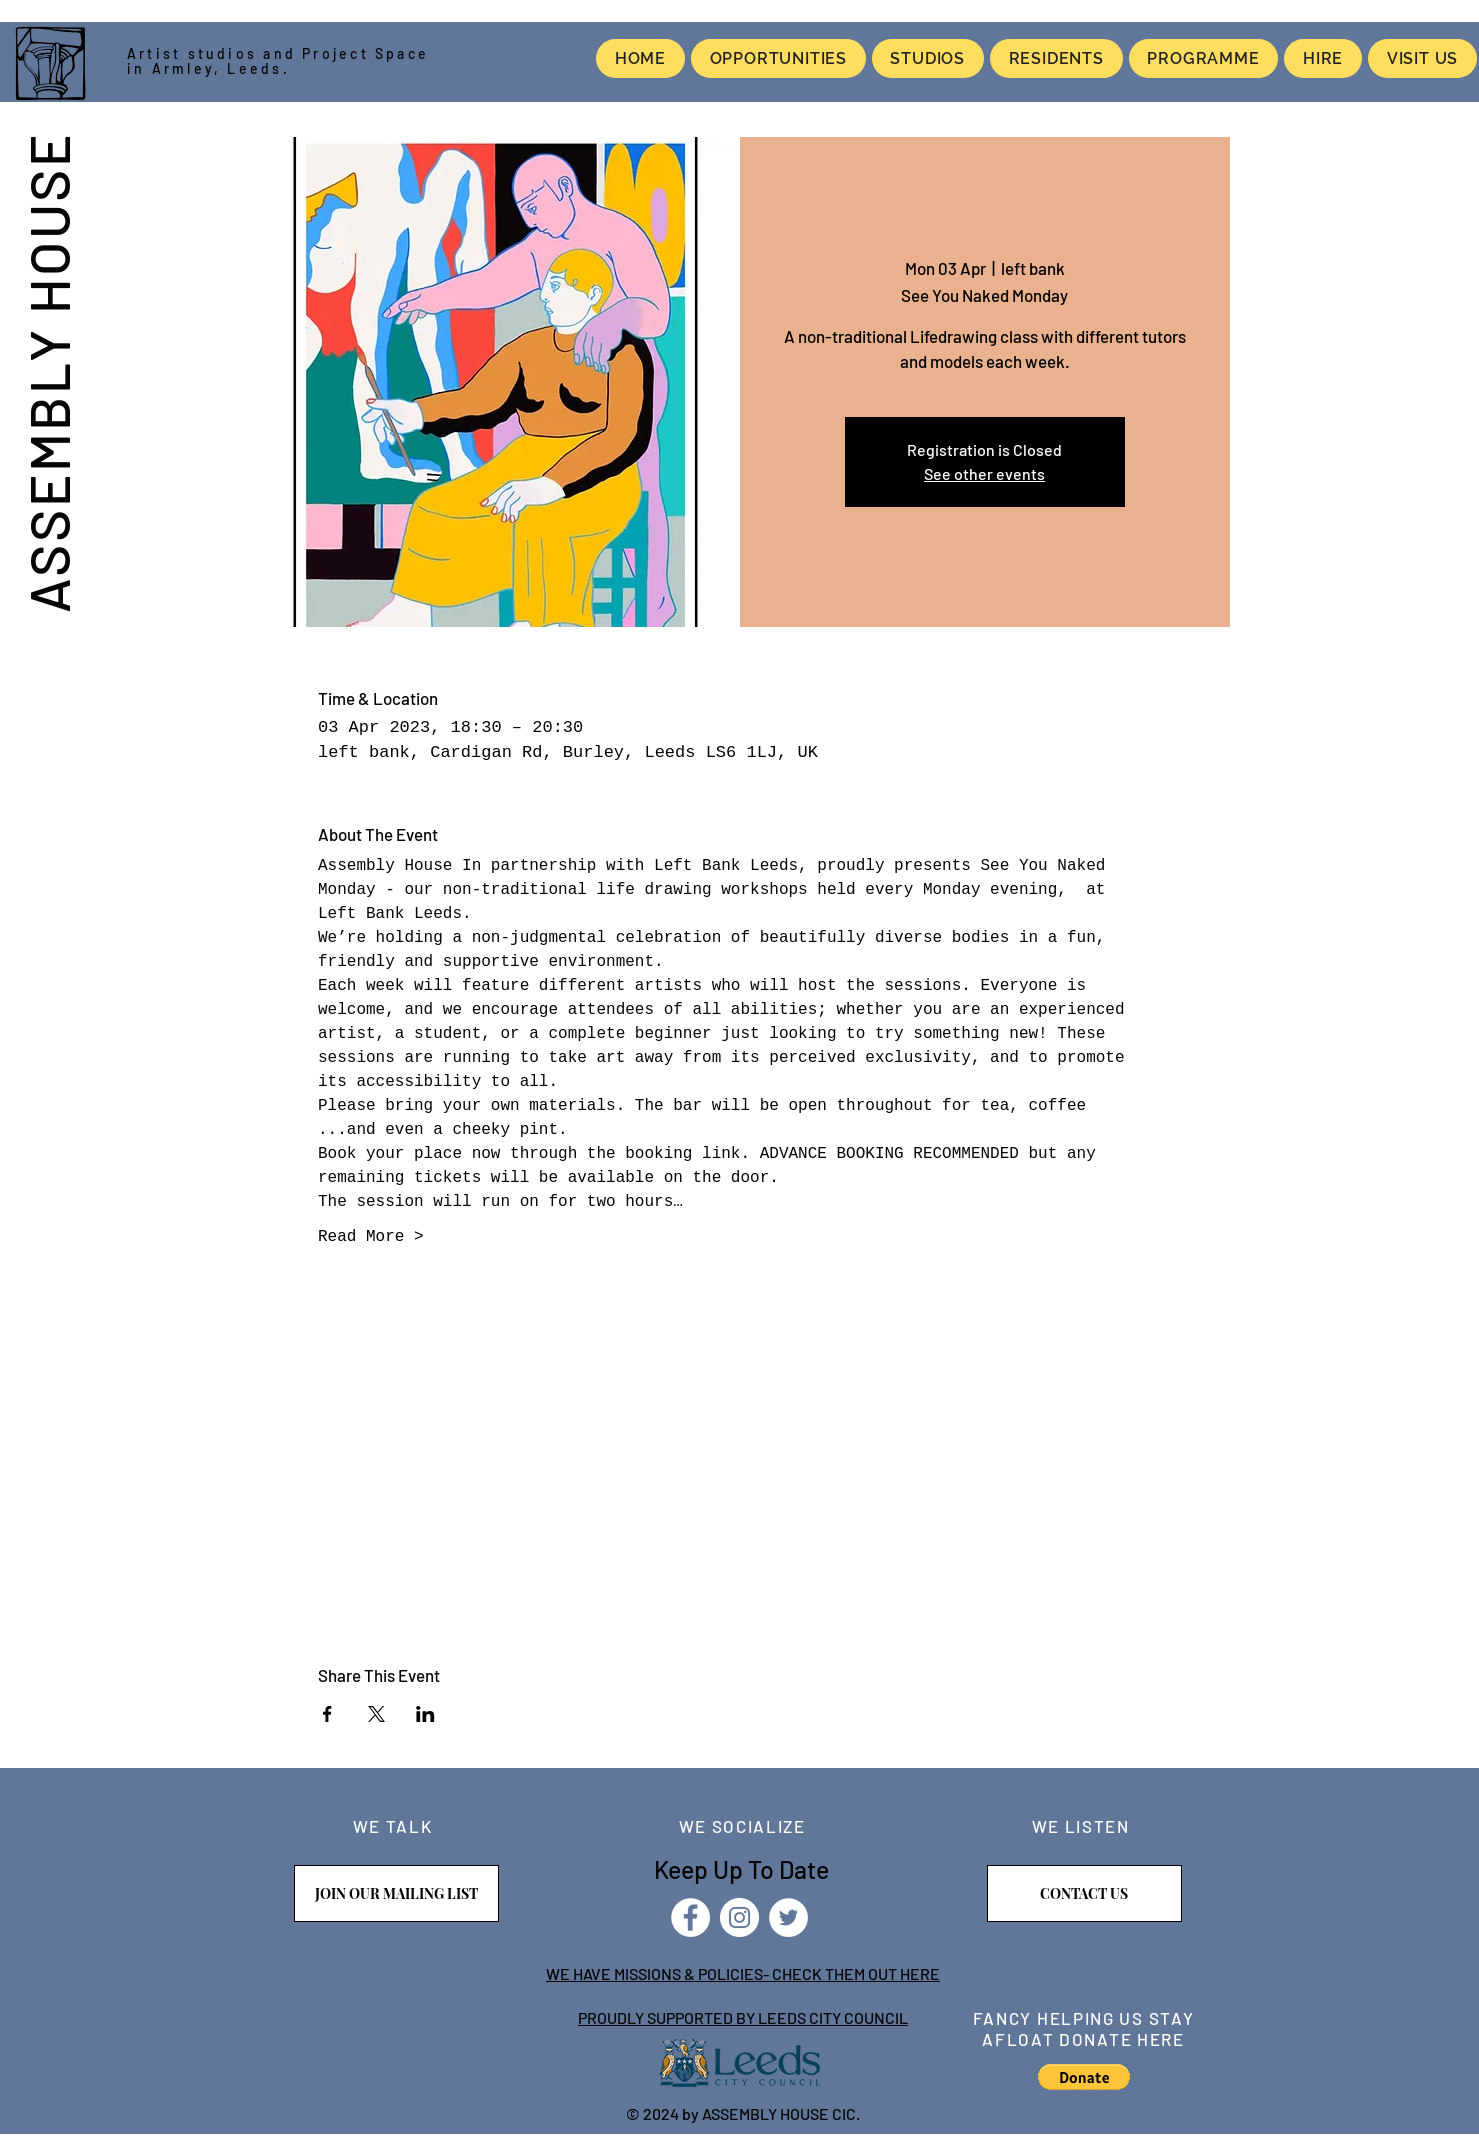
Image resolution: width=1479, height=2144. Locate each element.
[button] (1084, 2077)
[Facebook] (690, 1917)
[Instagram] (739, 1917)
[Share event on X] (376, 1714)
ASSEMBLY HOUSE (48, 372)
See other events (984, 473)
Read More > (371, 1237)
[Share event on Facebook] (327, 1714)
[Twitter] (788, 1917)
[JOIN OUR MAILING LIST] (396, 1893)
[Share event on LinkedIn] (425, 1714)
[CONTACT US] (1084, 1893)
